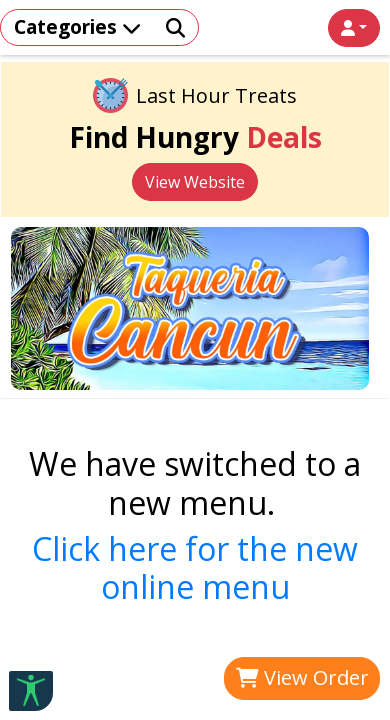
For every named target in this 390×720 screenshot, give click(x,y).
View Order (302, 677)
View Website (195, 182)
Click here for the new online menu (195, 567)
